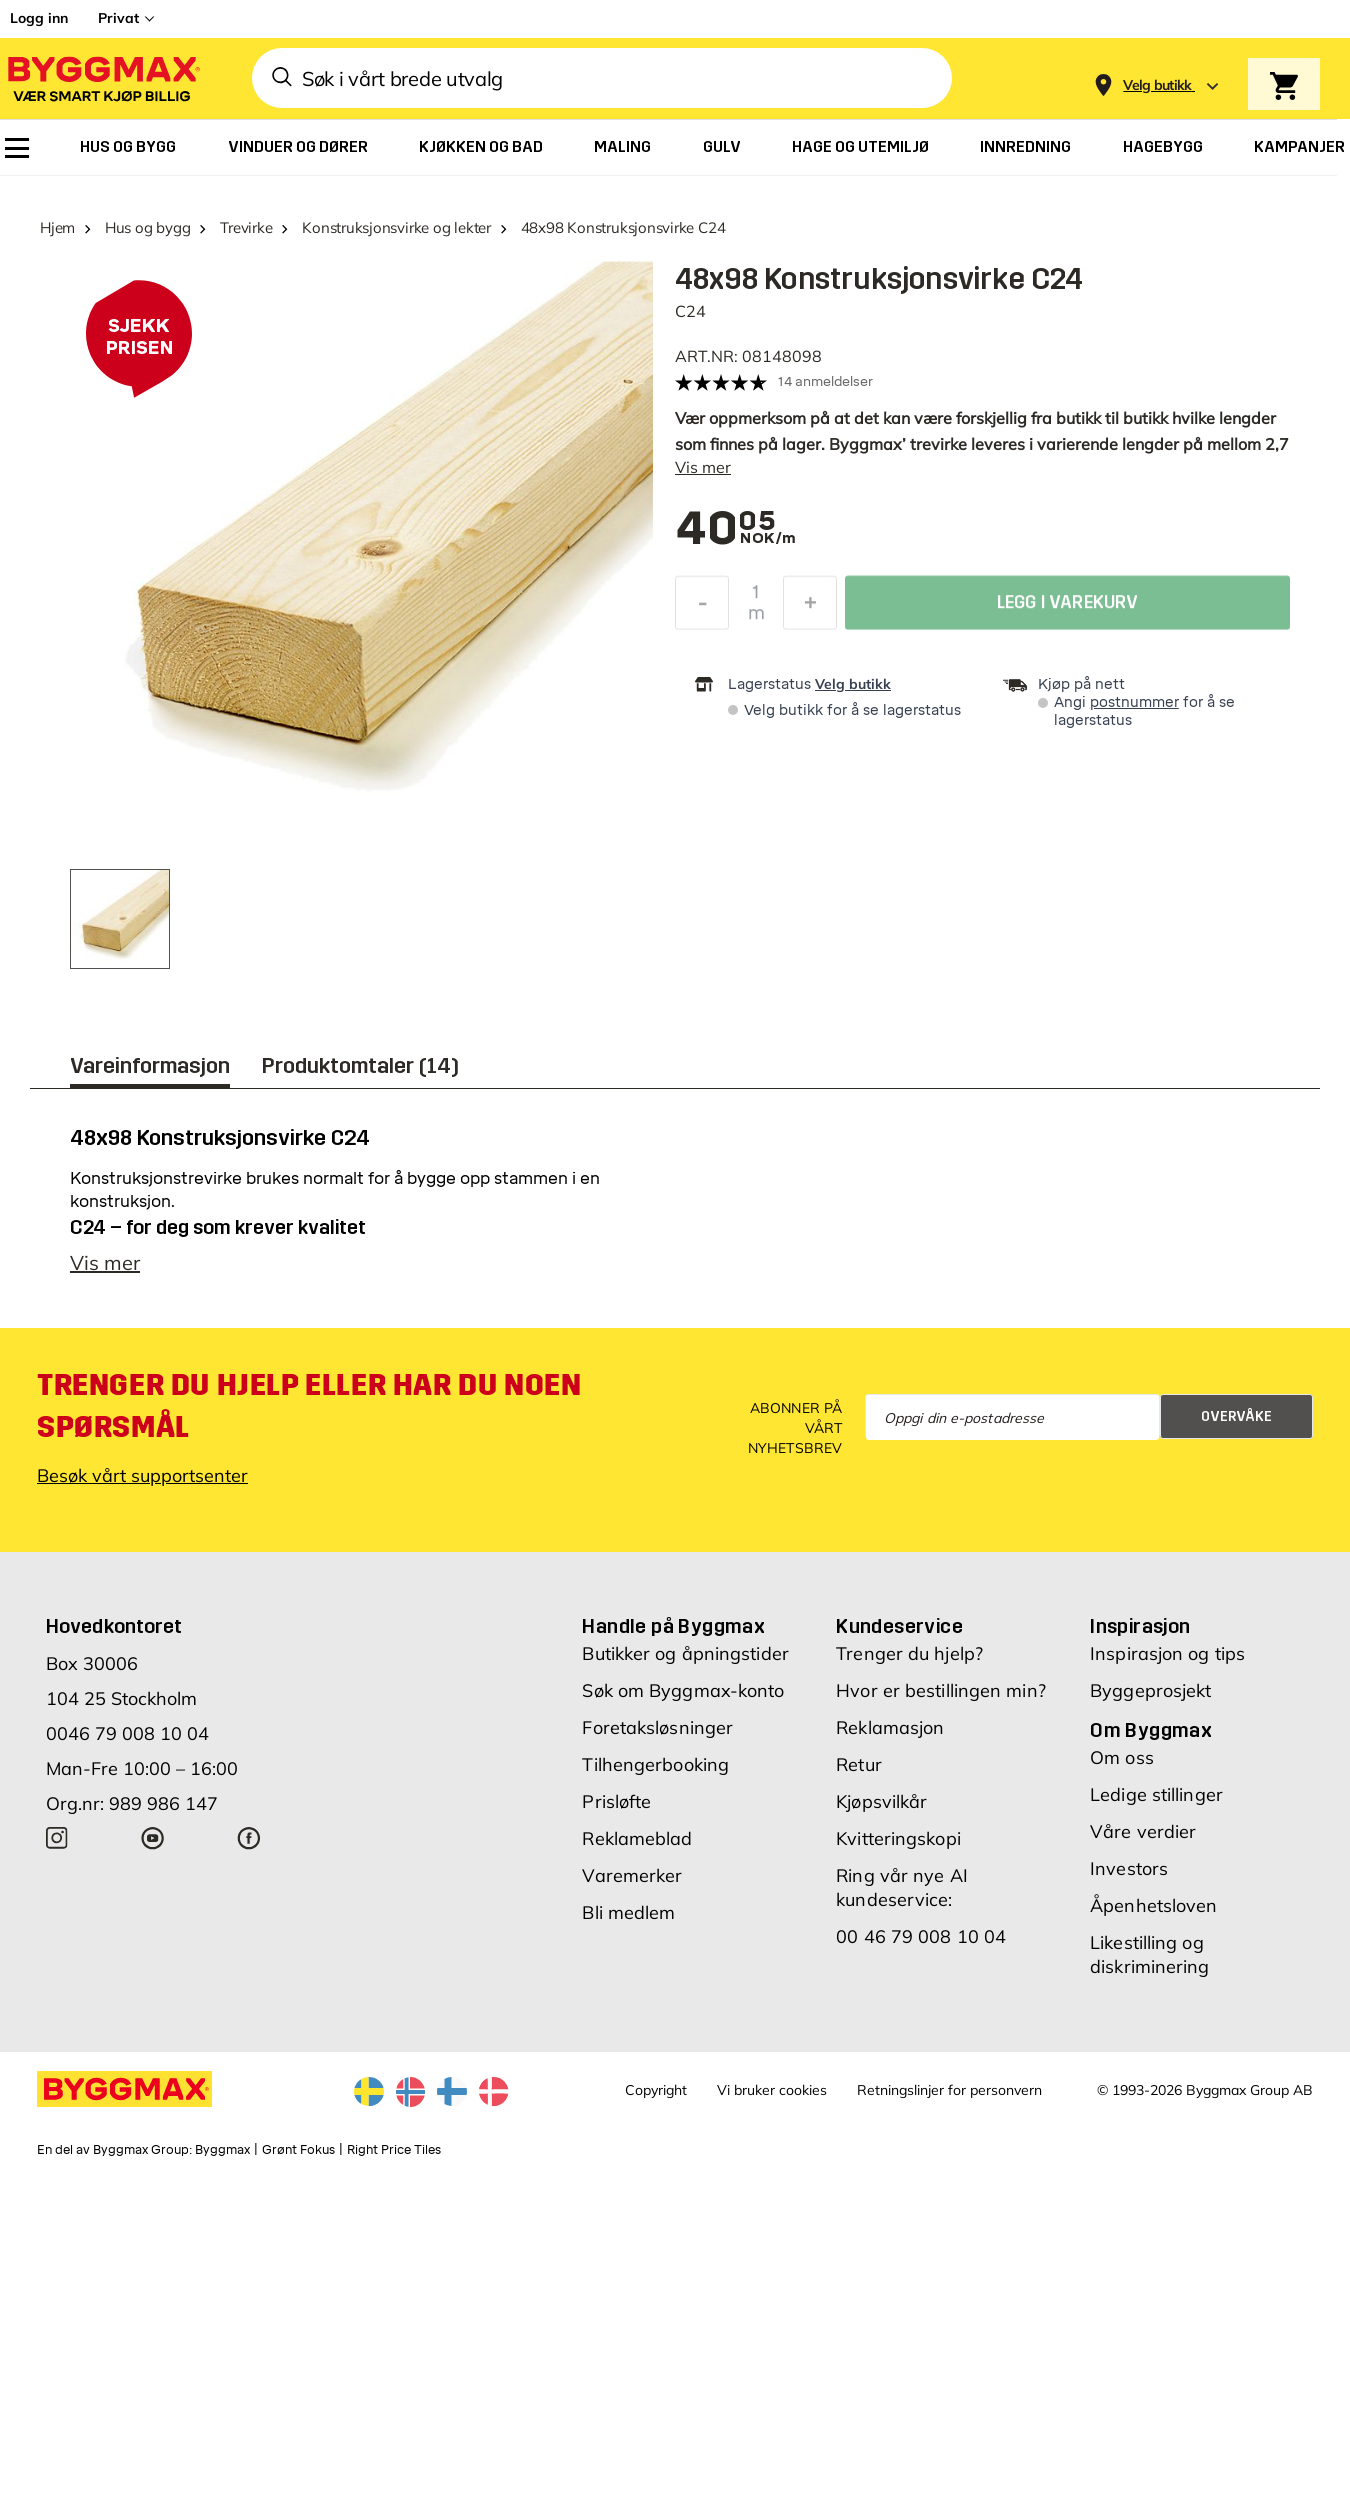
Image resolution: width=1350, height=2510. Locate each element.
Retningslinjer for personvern (949, 2090)
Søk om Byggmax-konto (683, 1690)
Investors (1129, 1868)
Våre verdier (1143, 1831)
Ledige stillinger (1156, 1794)
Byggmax (222, 2150)
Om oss (1122, 1757)
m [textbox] (756, 618)
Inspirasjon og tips (1167, 1653)
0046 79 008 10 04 (127, 1733)
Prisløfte (616, 1801)
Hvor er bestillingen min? (941, 1690)
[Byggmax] (102, 78)
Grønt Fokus (298, 2150)
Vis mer (703, 467)
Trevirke (246, 227)
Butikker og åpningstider (685, 1653)
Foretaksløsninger (657, 1727)
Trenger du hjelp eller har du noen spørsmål (309, 1406)
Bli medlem (628, 1912)
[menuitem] (17, 148)
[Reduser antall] (702, 608)
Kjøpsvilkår (881, 1801)
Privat (118, 18)
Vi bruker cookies (772, 2090)
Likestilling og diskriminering (1149, 1954)
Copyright (656, 2090)
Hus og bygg (148, 227)
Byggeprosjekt (1150, 1690)
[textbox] (725, 530)
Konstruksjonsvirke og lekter (396, 227)
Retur (859, 1764)
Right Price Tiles (394, 2150)
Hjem (57, 227)
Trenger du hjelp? (909, 1653)
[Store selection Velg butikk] (1157, 85)
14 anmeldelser (825, 381)
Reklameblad (637, 1838)
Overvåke (1236, 1416)
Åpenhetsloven (1153, 1905)
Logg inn (39, 18)
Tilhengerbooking (655, 1764)
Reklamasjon (890, 1727)
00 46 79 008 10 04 (921, 1936)
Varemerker (632, 1875)
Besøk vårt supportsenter (142, 1475)
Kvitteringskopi (898, 1838)
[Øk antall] (810, 608)
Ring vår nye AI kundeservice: (902, 1887)
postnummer (1134, 702)
